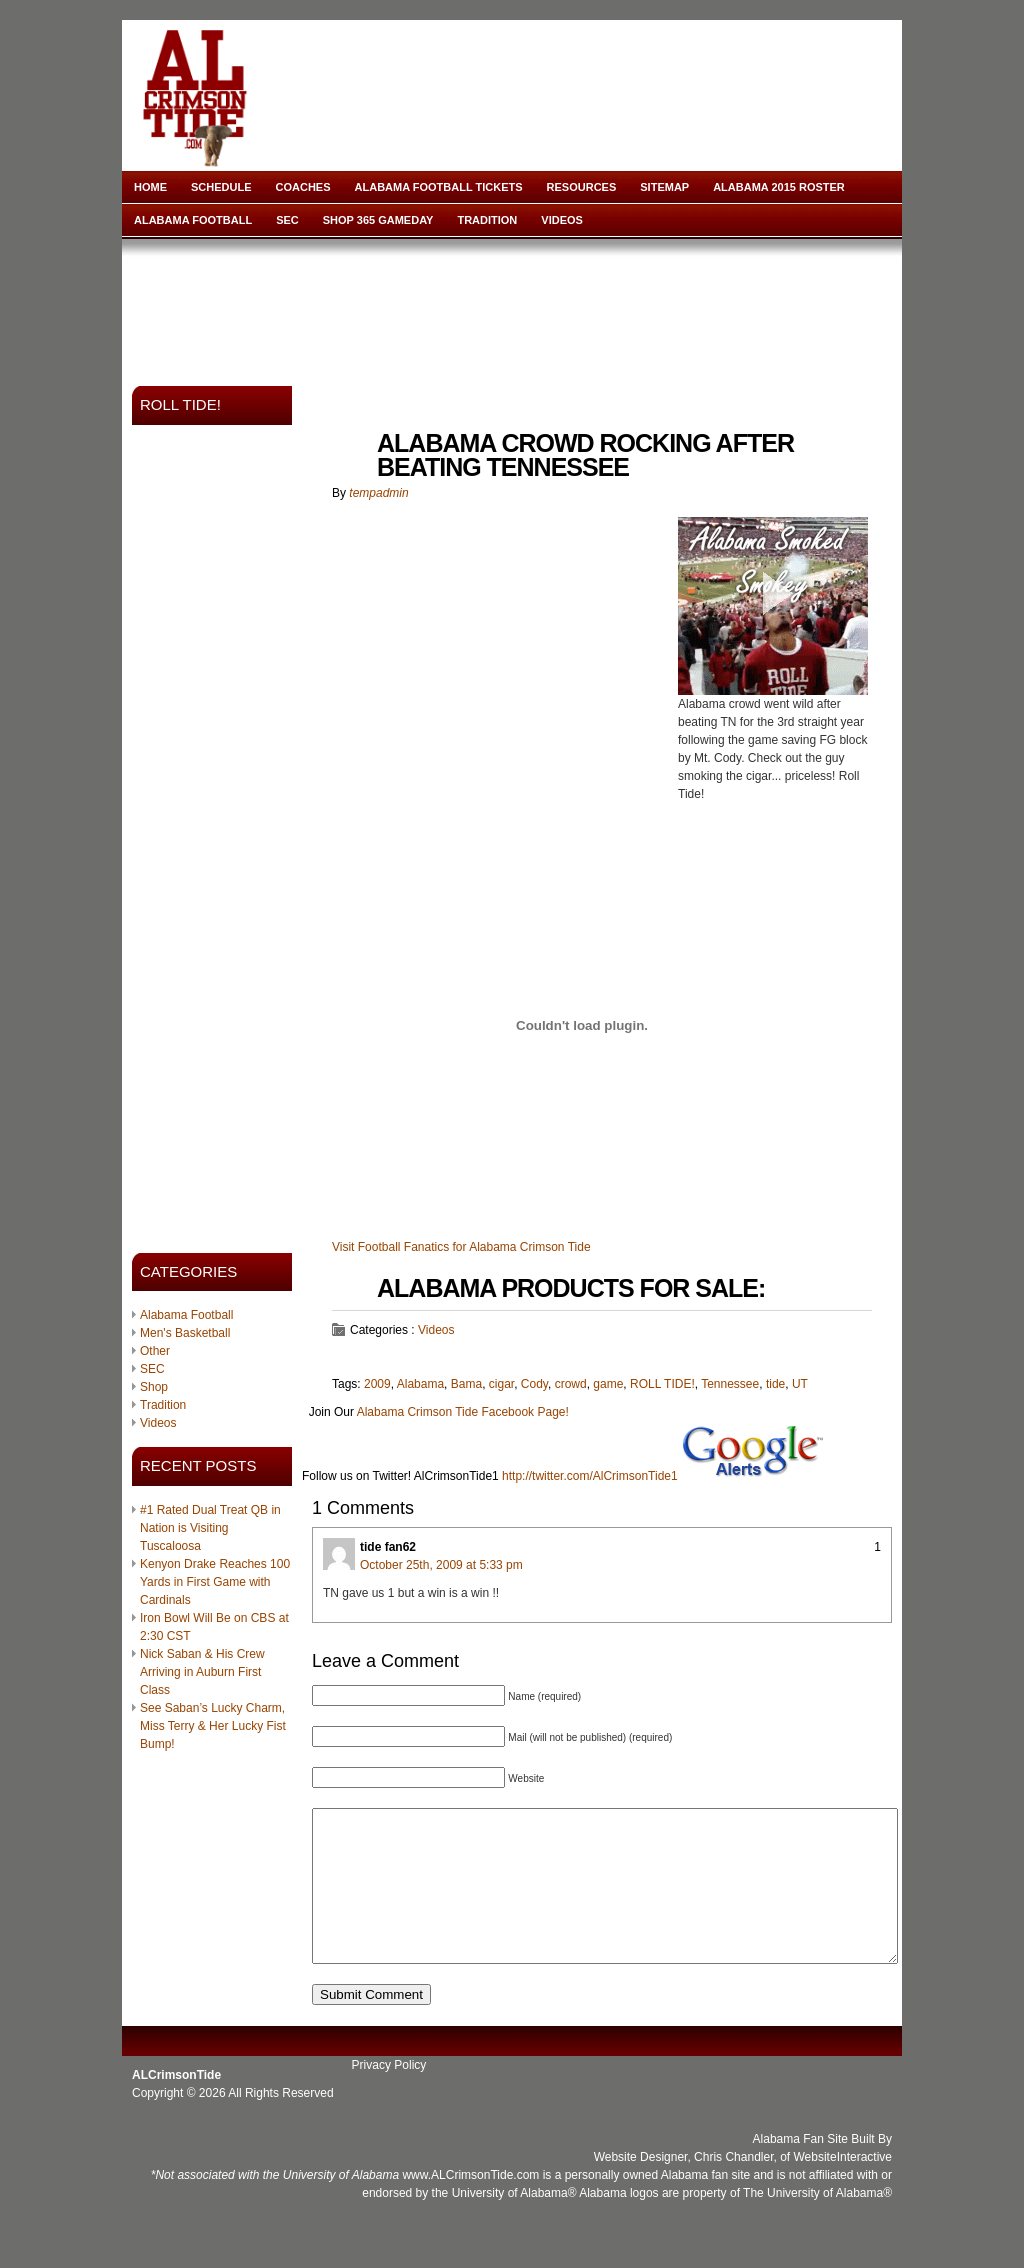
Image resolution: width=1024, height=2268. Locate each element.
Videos (562, 220)
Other (155, 1351)
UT (800, 1384)
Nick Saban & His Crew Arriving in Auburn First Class (202, 1672)
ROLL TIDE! (662, 1384)
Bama (466, 1384)
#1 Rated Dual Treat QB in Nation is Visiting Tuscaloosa (210, 1528)
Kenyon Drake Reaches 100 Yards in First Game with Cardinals (215, 1582)
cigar (501, 1384)
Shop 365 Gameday (378, 220)
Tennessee (730, 1384)
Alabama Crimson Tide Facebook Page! (463, 1412)
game (608, 1384)
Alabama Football (193, 220)
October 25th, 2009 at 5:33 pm (441, 1565)
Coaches (303, 187)
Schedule (221, 187)
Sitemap (664, 187)
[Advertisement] (516, 306)
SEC (287, 220)
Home (150, 187)
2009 (377, 1384)
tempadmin (378, 493)
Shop (154, 1387)
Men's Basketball (185, 1333)
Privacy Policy (389, 2095)
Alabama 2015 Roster (779, 187)
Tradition (487, 220)
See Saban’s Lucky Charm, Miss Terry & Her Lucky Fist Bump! (213, 1726)
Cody (534, 1384)
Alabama (420, 1384)
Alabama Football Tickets (439, 187)
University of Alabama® (514, 2223)
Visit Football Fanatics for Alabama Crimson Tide (461, 1247)
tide (775, 1384)
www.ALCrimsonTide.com (470, 2205)
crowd (571, 1384)
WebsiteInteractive (843, 2187)
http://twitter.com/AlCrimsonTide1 (590, 1476)
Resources (582, 187)
